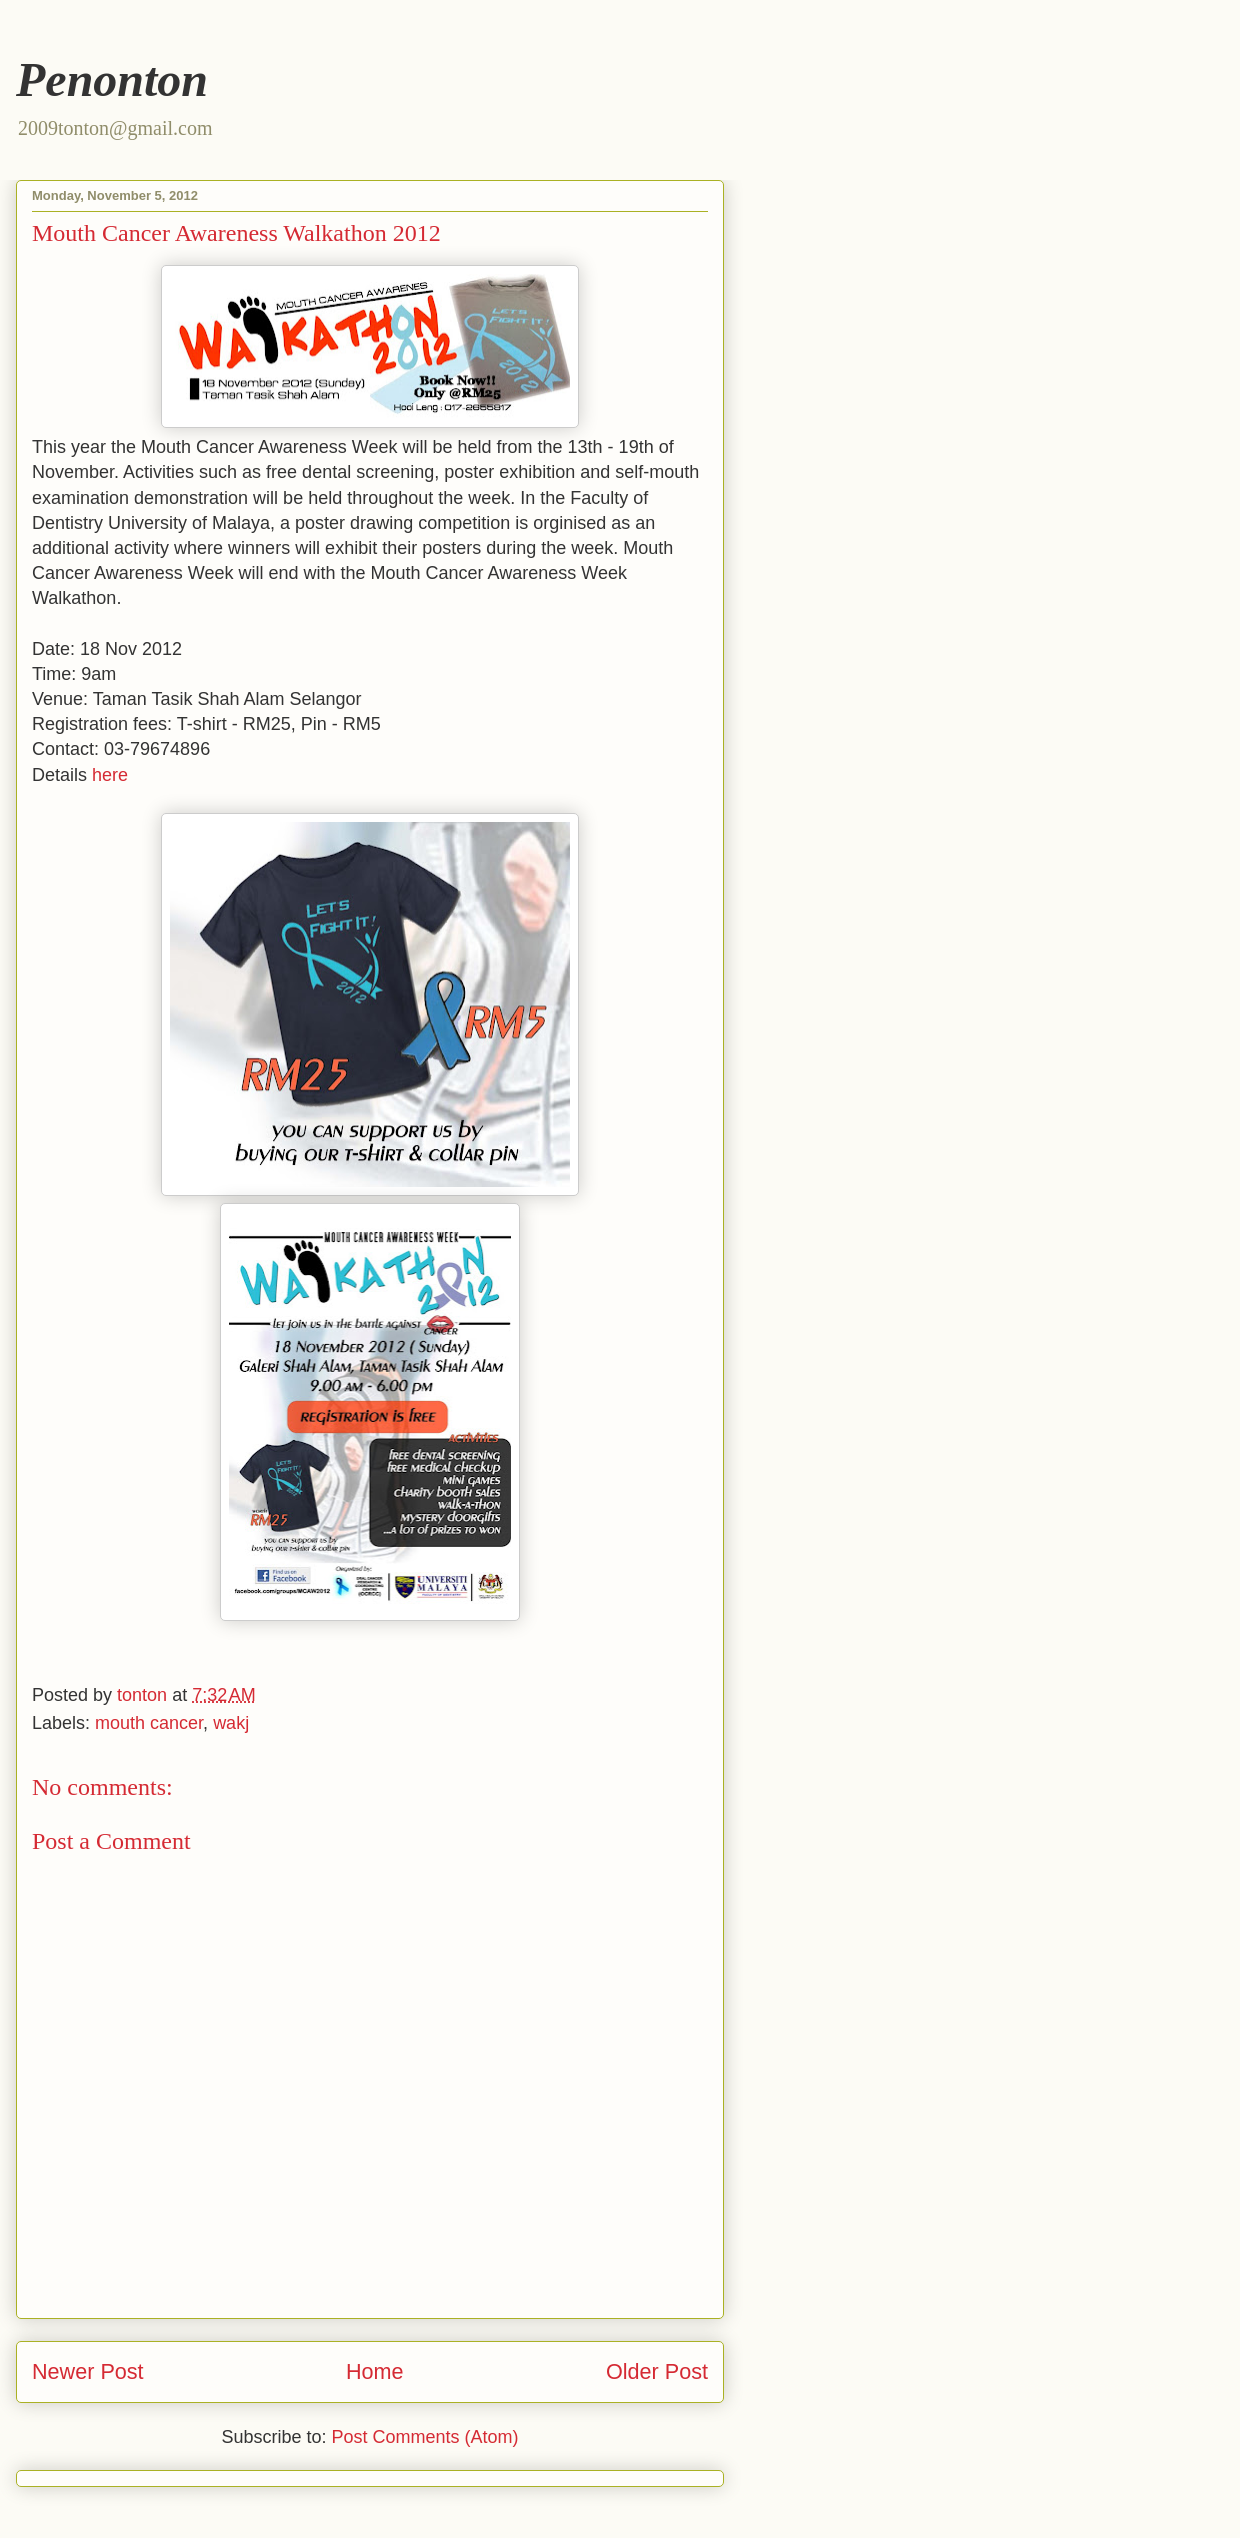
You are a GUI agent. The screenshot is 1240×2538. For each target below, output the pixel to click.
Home (375, 2371)
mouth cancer (149, 1723)
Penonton (112, 79)
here (110, 775)
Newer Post (88, 2371)
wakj (231, 1723)
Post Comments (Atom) (425, 2437)
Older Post (657, 2371)
